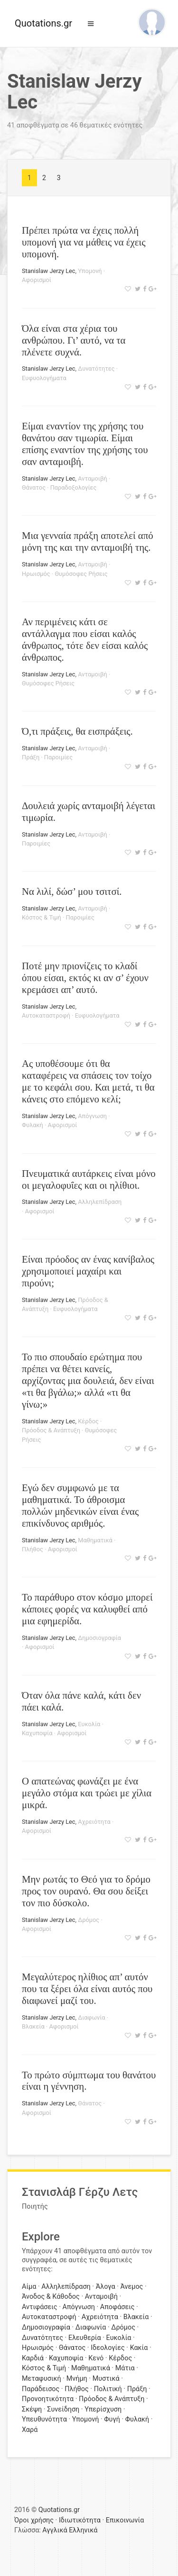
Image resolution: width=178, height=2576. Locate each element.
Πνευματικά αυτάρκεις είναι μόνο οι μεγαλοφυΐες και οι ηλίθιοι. (89, 1179)
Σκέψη (32, 2409)
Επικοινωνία (125, 2520)
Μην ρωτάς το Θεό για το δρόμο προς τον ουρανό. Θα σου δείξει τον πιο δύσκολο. (86, 1891)
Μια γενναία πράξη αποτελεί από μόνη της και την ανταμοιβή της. (87, 541)
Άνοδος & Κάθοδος (51, 2297)
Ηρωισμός (36, 573)
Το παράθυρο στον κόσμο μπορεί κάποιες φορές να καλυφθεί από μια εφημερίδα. (87, 1609)
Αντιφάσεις (39, 2307)
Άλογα (105, 2287)
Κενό (95, 2358)
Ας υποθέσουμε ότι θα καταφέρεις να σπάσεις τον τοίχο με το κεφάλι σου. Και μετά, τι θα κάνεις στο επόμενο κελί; (88, 1081)
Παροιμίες (58, 757)
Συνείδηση (63, 2409)
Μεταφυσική (41, 2379)
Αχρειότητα (94, 1821)
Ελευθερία (84, 2338)
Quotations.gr (43, 23)
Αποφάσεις (117, 2307)
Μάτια (125, 2368)
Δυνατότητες (96, 368)
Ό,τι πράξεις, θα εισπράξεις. (77, 731)
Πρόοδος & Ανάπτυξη (51, 1430)
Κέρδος (88, 1421)
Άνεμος (131, 2287)
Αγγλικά (54, 2530)
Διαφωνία (91, 2017)
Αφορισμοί (36, 279)
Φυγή (112, 2419)
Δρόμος (88, 1919)
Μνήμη (76, 2379)
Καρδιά (33, 2358)
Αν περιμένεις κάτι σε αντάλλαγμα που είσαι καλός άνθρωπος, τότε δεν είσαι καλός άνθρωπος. (85, 639)
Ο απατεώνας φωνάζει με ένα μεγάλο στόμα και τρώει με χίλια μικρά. (86, 1792)
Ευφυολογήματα (44, 378)
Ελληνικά (83, 2530)
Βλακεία (33, 2026)
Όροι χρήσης (34, 2520)
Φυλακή (32, 1125)
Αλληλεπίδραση (100, 1201)
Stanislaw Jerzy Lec (48, 270)
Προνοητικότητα (48, 2399)
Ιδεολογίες (108, 2348)
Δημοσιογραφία (99, 1637)
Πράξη (30, 757)
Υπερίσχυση (103, 2409)
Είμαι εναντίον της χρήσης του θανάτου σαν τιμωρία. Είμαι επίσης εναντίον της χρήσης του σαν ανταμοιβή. (85, 443)
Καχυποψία (37, 1733)
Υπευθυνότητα (44, 2419)
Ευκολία (89, 1724)
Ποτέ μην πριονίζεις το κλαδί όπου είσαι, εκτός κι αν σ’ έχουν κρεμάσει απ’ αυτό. (85, 977)
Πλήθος (32, 1549)
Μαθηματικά (95, 1540)
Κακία (139, 2348)
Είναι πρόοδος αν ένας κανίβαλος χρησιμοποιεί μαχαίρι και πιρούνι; (88, 1271)
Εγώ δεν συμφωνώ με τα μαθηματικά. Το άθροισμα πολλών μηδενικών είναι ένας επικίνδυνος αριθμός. (80, 1505)
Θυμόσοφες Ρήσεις (81, 573)
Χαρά (29, 2430)
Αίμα (29, 2287)
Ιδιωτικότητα (80, 2520)
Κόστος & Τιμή (41, 917)
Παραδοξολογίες (73, 487)
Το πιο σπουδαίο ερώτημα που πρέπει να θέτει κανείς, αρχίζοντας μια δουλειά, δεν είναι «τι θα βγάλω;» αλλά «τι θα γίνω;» (88, 1380)
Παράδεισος (40, 2389)
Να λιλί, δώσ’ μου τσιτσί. (72, 891)
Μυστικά (106, 2379)
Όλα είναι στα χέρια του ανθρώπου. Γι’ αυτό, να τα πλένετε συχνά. (74, 340)
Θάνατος (34, 487)
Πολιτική (108, 2389)
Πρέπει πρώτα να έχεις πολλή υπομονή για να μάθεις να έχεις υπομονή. (83, 242)
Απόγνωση (92, 1116)
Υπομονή (90, 270)
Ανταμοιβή (92, 478)
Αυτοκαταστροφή (46, 1015)
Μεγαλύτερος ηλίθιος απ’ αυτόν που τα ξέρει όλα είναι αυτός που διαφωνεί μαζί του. (87, 1988)
